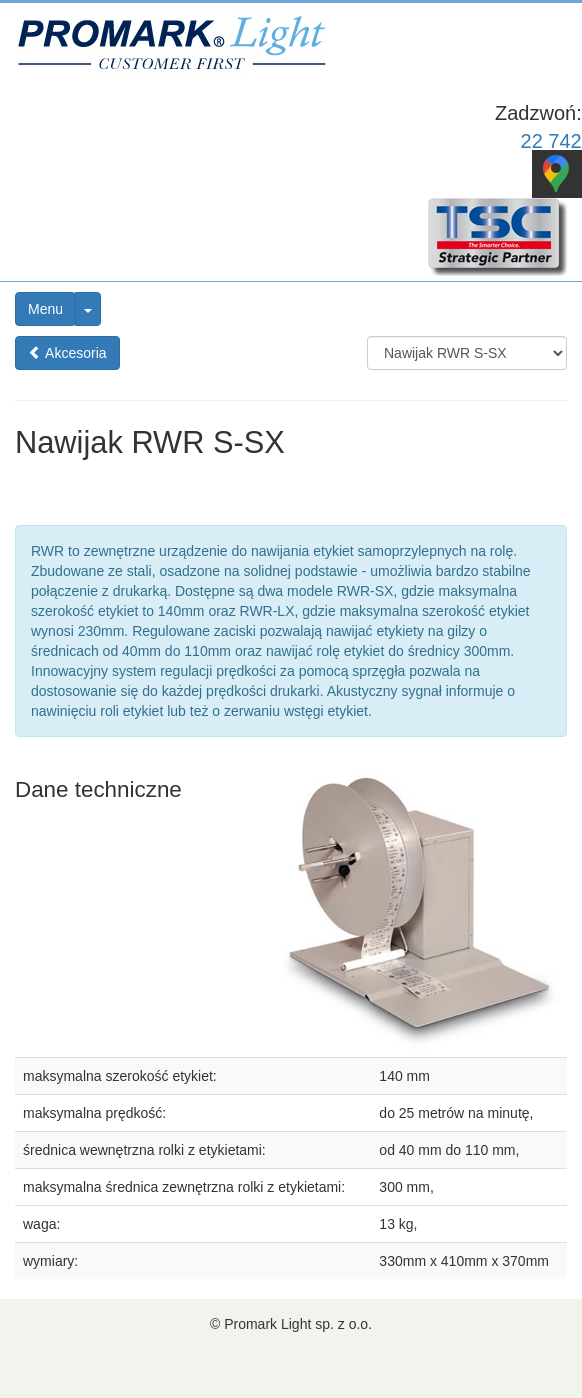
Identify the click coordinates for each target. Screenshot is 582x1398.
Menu (45, 309)
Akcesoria (67, 353)
